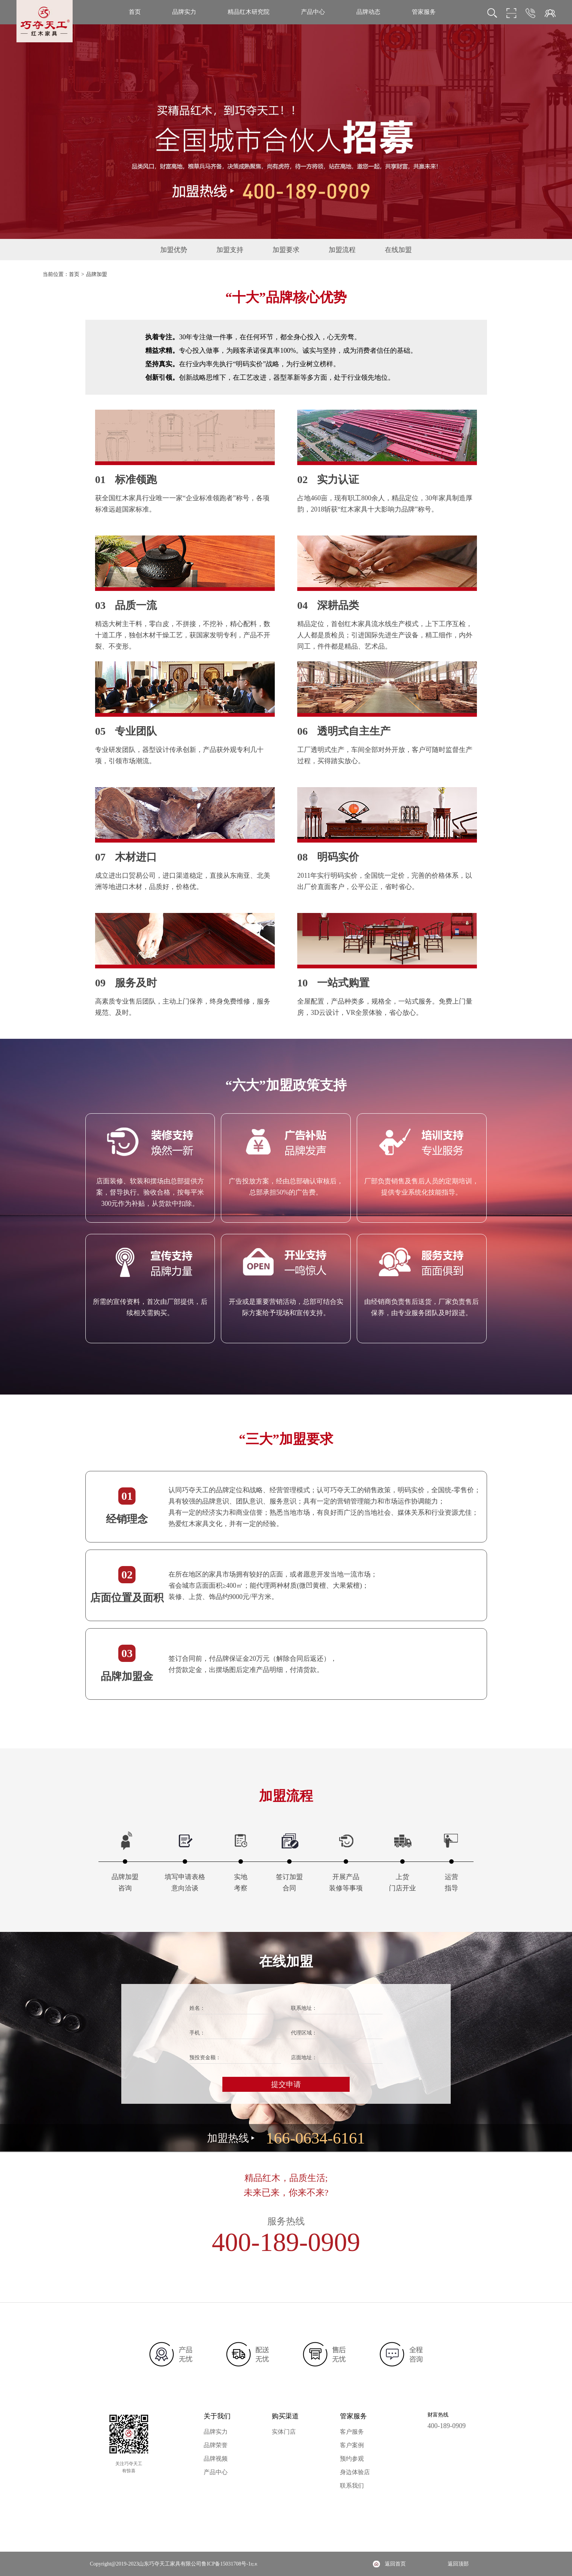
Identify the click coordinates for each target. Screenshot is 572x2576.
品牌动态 (368, 12)
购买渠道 (285, 2416)
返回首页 (395, 2564)
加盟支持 (229, 250)
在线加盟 (398, 250)
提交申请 (286, 2084)
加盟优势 (173, 250)
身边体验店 (355, 2472)
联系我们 (352, 2485)
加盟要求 (286, 250)
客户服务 (352, 2431)
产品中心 (313, 12)
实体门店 (284, 2431)
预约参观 (352, 2458)
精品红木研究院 (249, 12)
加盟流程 (342, 250)
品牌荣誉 (216, 2445)
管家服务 (424, 12)
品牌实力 (184, 12)
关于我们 (217, 2416)
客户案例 (352, 2445)
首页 (135, 12)
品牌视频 (216, 2458)
